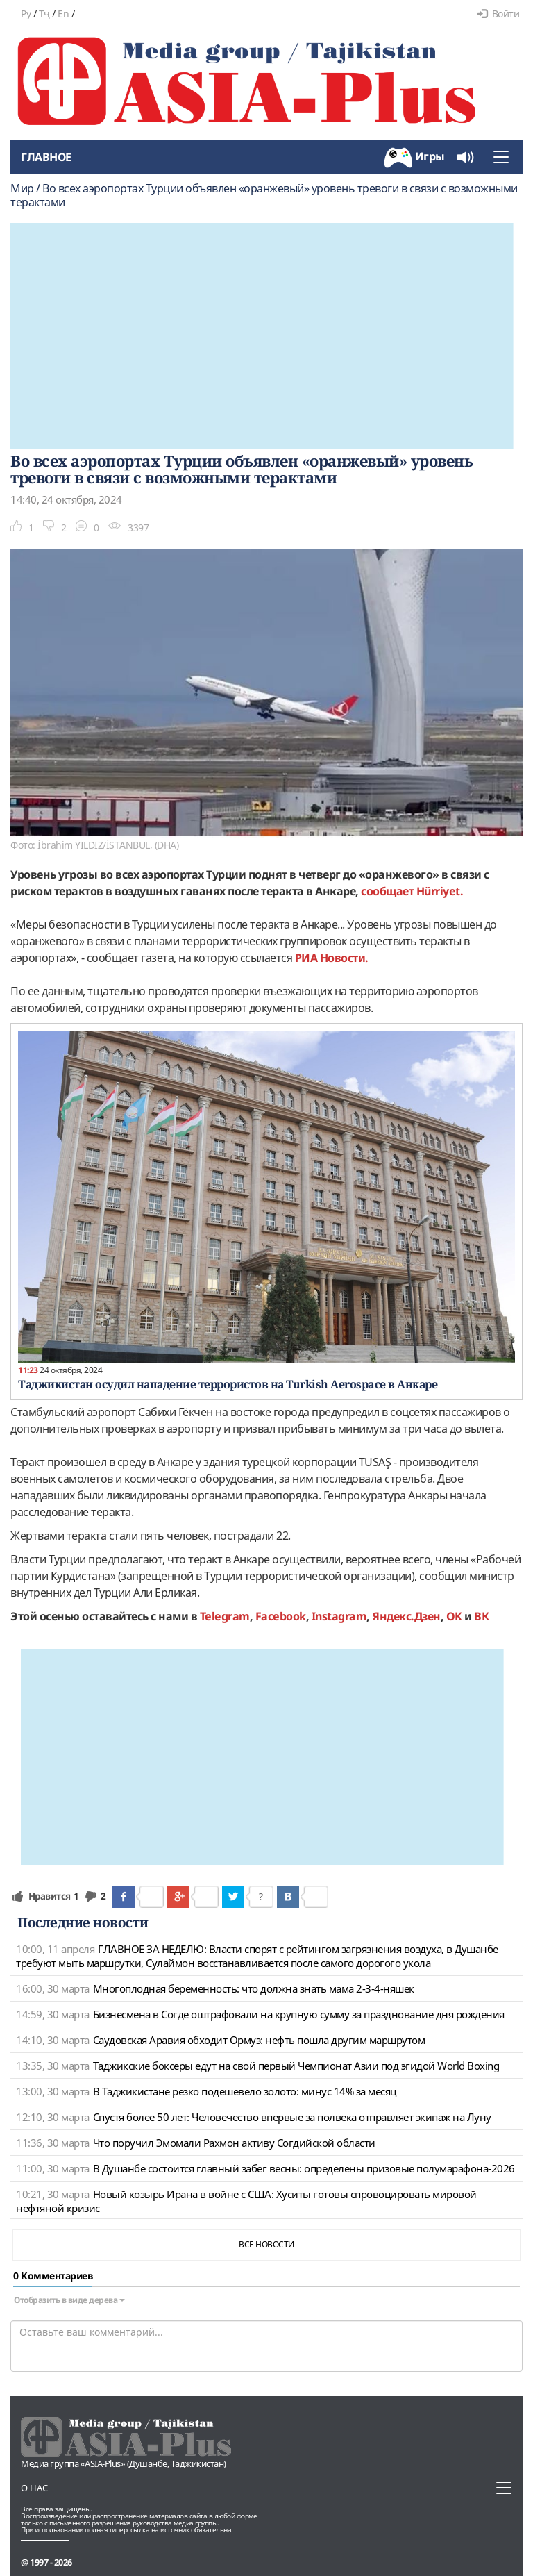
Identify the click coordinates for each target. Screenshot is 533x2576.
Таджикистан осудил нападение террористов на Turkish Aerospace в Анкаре (227, 1384)
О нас (34, 2488)
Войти (498, 13)
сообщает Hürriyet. (412, 891)
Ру (26, 13)
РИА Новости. (332, 957)
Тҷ (44, 13)
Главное (46, 157)
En (63, 13)
